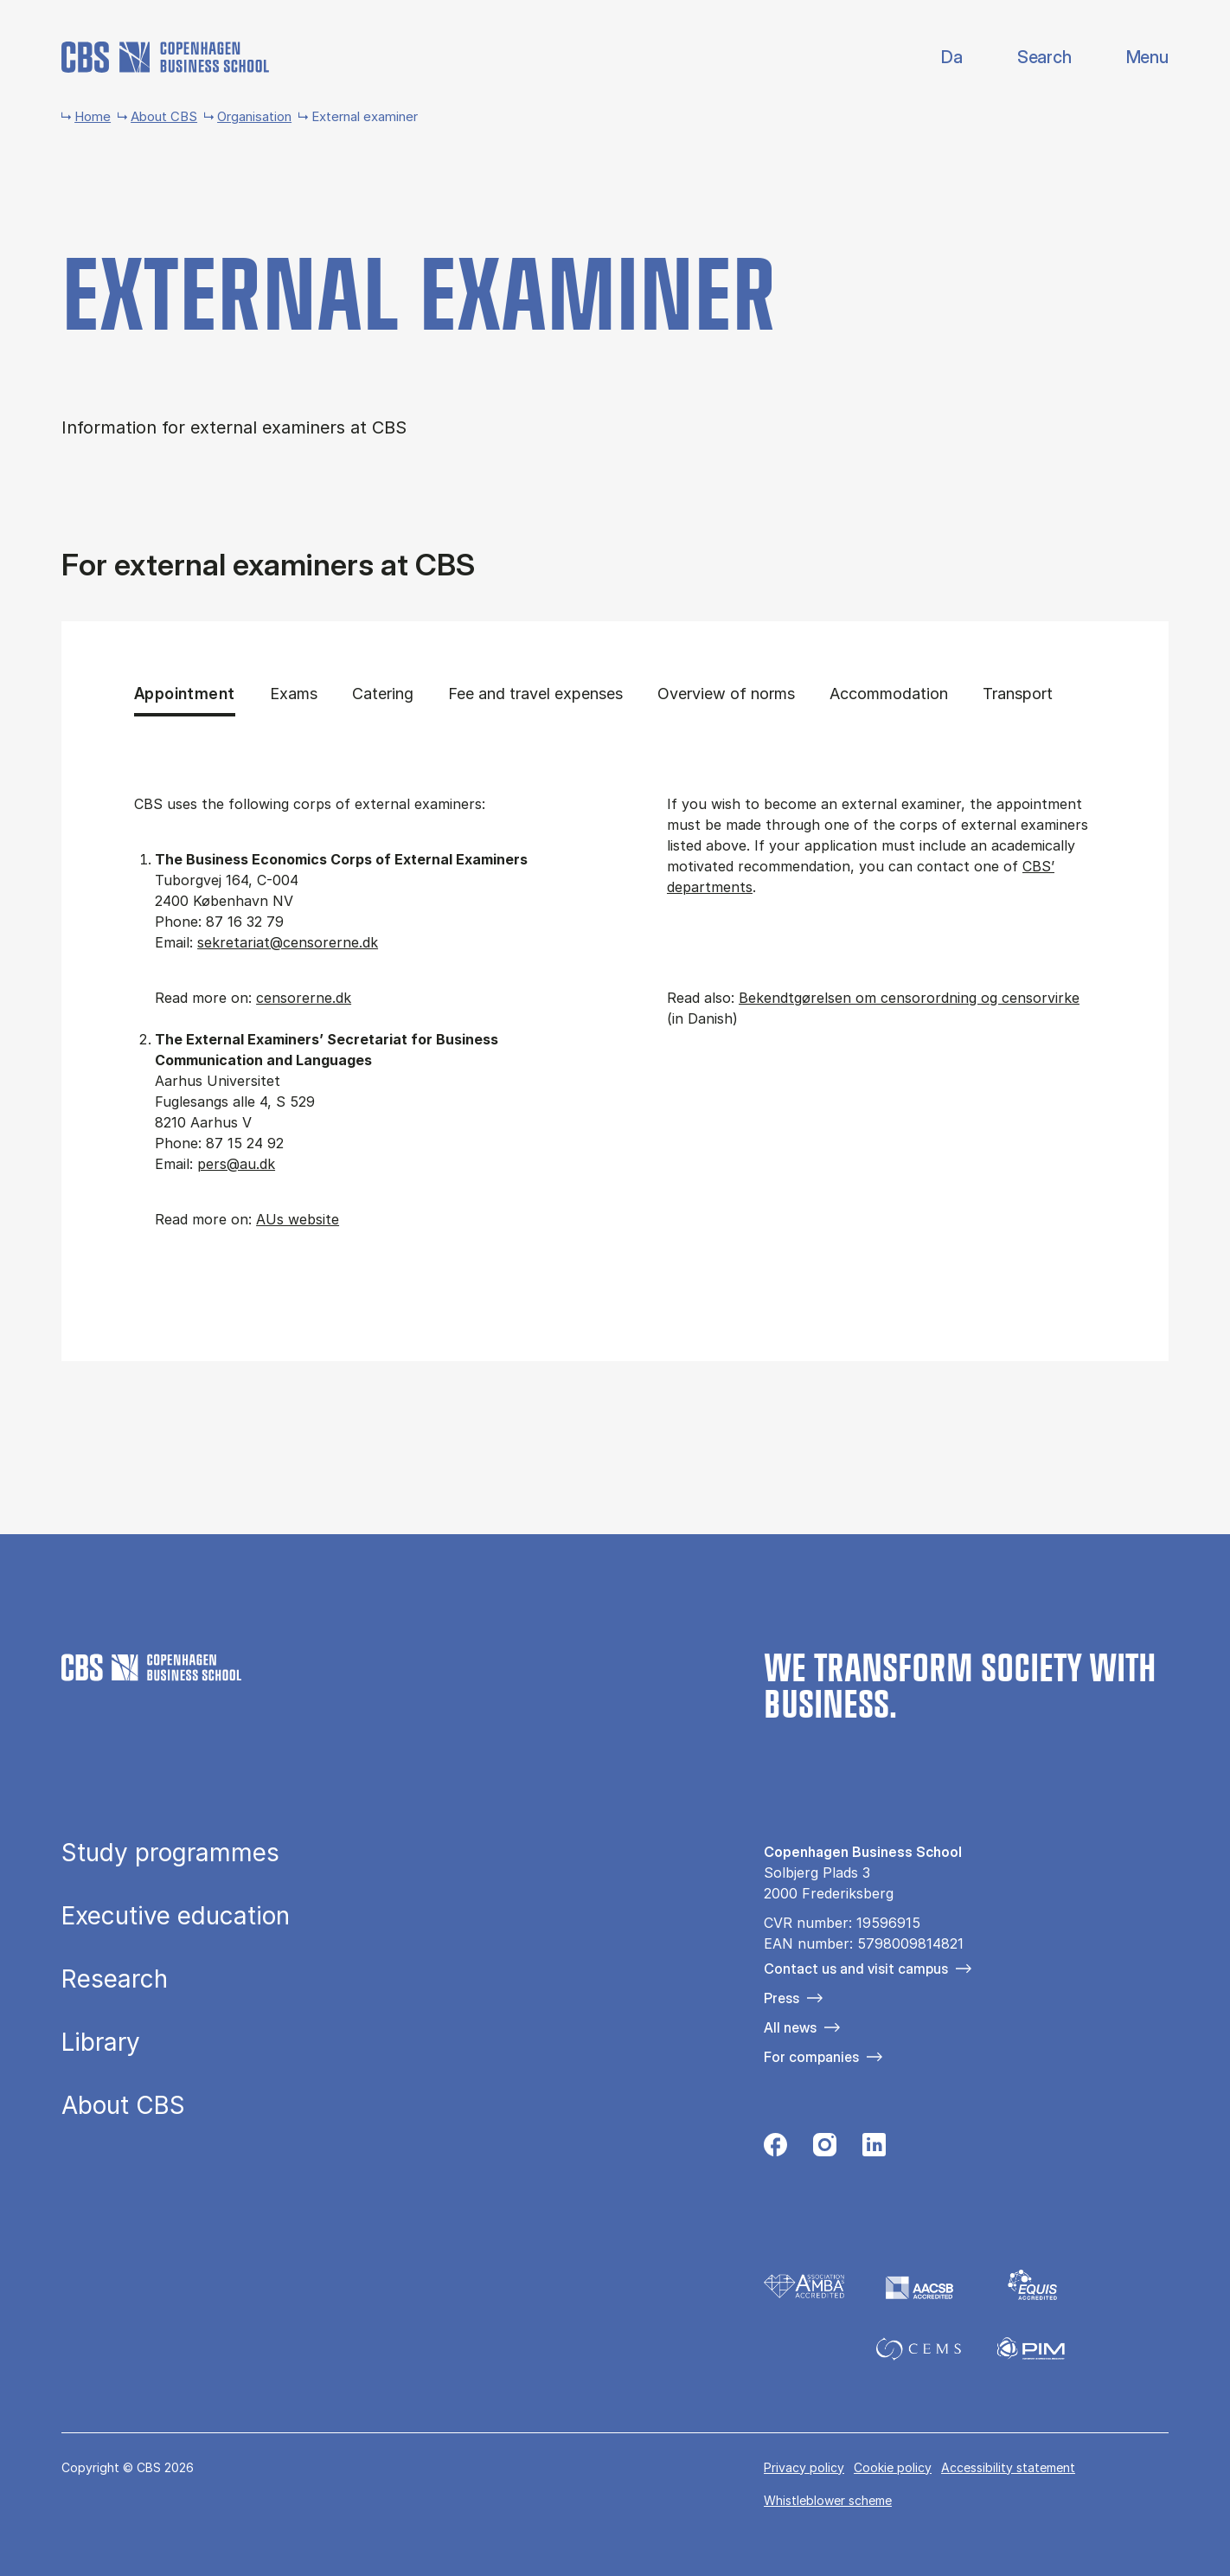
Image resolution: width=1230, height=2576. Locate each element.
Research (114, 1980)
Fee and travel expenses (535, 693)
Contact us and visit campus (856, 1968)
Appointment (184, 693)
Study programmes (170, 1853)
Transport (1025, 693)
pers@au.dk (236, 1163)
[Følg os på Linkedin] (874, 2149)
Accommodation (889, 693)
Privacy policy (804, 2467)
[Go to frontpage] (165, 57)
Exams (293, 693)
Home (92, 116)
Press (781, 1998)
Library (100, 2043)
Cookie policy (893, 2467)
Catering (382, 693)
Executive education (175, 1917)
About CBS (164, 116)
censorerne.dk (303, 997)
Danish (937, 57)
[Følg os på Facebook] (775, 2149)
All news (790, 2027)
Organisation (254, 116)
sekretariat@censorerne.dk (287, 942)
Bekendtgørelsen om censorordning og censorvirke (909, 997)
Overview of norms (726, 693)
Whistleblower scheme (828, 2500)
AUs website (297, 1219)
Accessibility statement (1008, 2467)
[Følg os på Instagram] (824, 2149)
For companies (811, 2056)
